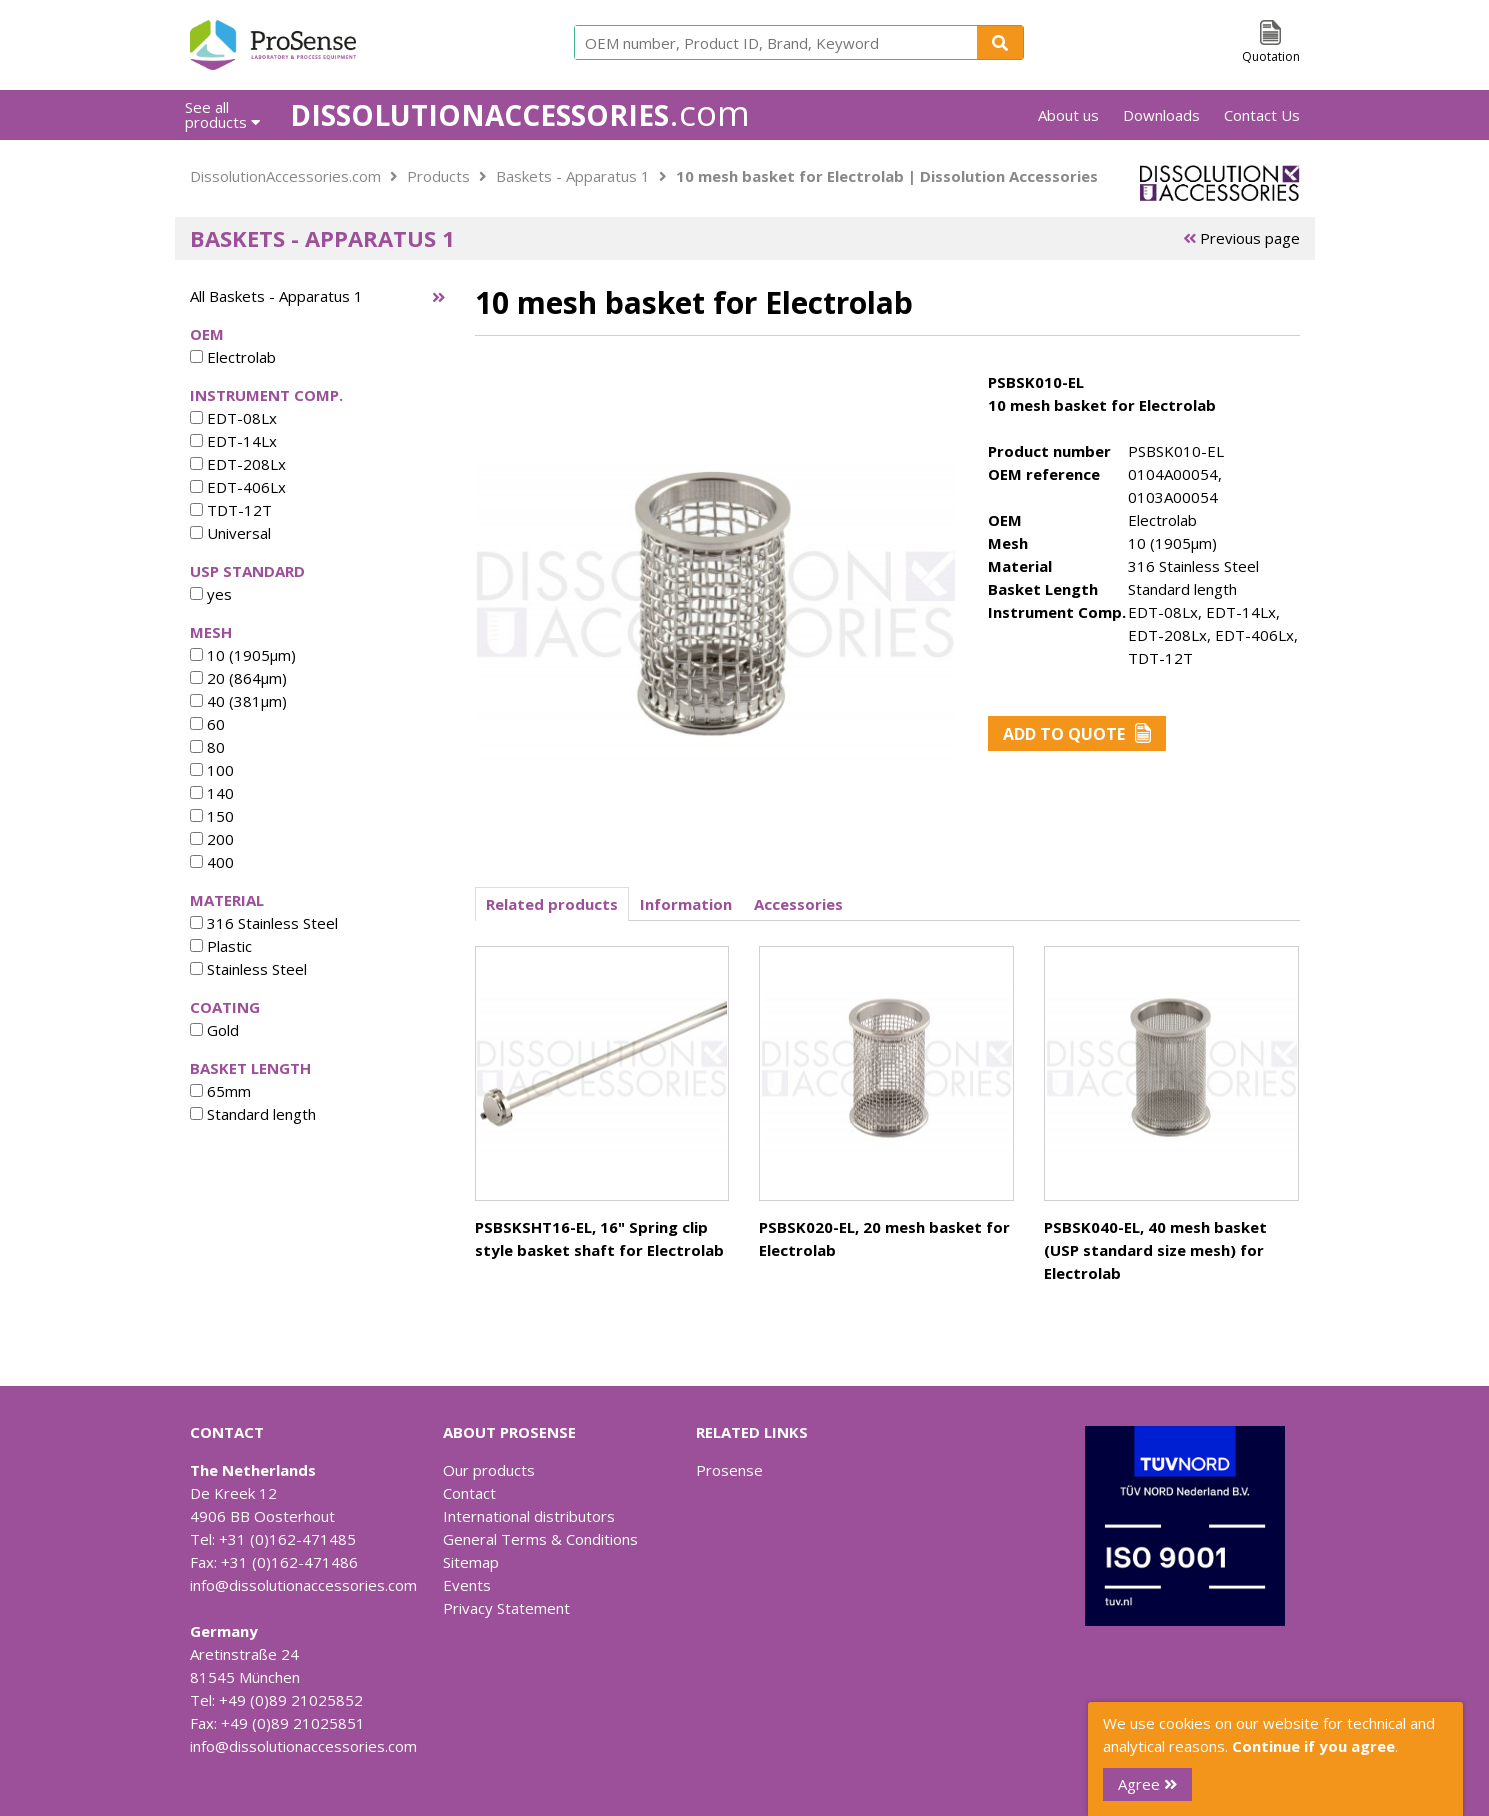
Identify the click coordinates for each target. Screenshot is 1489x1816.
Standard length (253, 1114)
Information (686, 904)
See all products (222, 114)
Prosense (729, 1470)
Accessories (798, 904)
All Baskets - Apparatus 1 (276, 296)
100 (212, 770)
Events (467, 1585)
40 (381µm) (238, 701)
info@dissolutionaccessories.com (303, 1585)
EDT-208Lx (238, 464)
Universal (230, 533)
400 (212, 862)
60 (207, 724)
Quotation (1271, 56)
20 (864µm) (238, 678)
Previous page (1241, 238)
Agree (1147, 1784)
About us (1068, 115)
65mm (220, 1091)
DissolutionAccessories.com (285, 176)
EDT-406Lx (238, 487)
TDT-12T (231, 510)
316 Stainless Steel (264, 923)
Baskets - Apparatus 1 (573, 176)
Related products (552, 904)
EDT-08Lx (233, 418)
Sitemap (471, 1562)
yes (211, 594)
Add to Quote (1077, 734)
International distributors (529, 1516)
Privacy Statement (506, 1608)
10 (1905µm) (243, 655)
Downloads (1161, 115)
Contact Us (1262, 115)
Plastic (221, 946)
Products (438, 176)
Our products (489, 1470)
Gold (214, 1030)
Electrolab (233, 357)
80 (207, 747)
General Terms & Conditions (540, 1539)
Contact (469, 1493)
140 (212, 793)
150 (212, 816)
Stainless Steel (248, 969)
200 (212, 839)
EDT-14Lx (233, 441)
